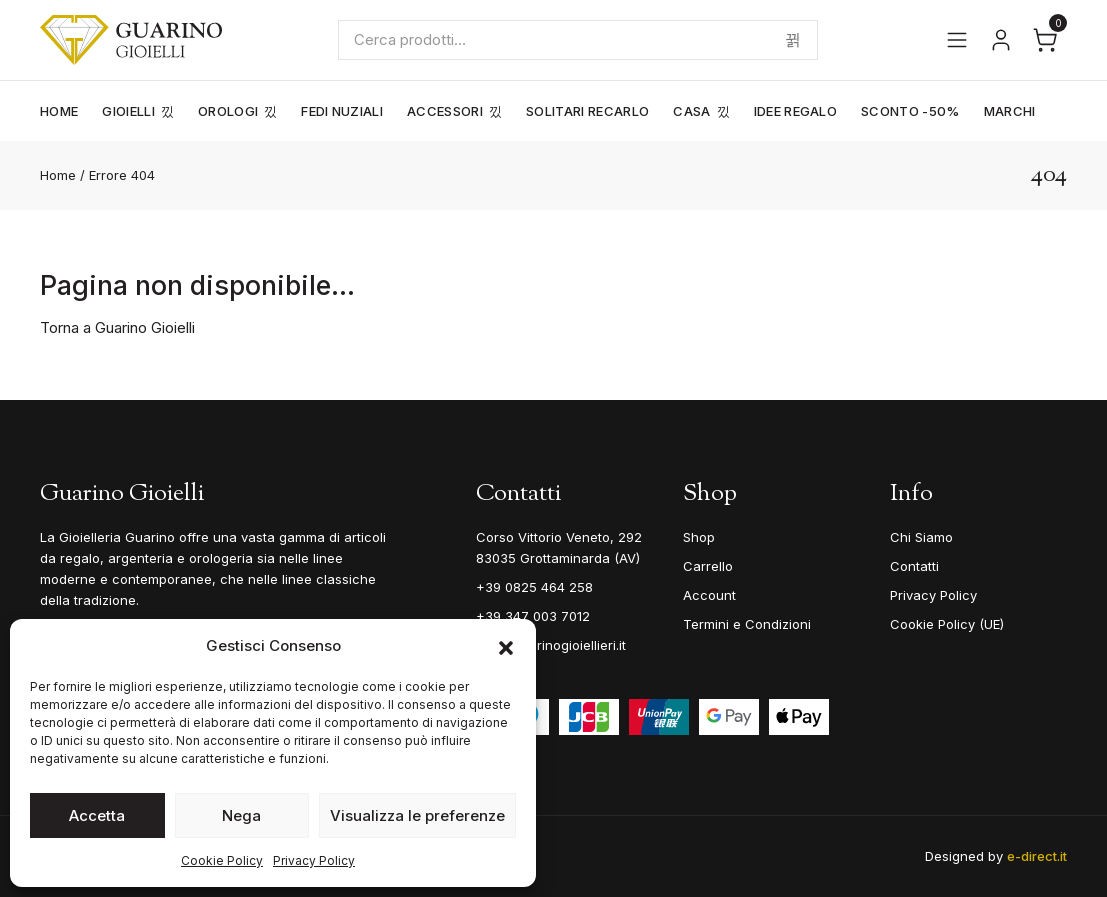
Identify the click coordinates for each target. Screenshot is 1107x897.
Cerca (793, 40)
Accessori (445, 111)
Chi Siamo (921, 537)
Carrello (708, 566)
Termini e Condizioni (747, 624)
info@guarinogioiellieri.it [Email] (551, 645)
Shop (699, 537)
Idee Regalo (796, 111)
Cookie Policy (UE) (947, 624)
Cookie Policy (222, 860)
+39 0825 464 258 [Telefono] (534, 587)
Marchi (1010, 111)
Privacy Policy (314, 860)
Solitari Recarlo (587, 111)
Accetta (97, 815)
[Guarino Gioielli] (131, 40)
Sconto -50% (910, 111)
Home (59, 111)
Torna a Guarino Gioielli (117, 327)
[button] (506, 646)
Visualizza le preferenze (417, 815)
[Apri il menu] (957, 40)
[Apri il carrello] (1045, 40)
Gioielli (128, 111)
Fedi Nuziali (342, 111)
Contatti (914, 566)
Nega (241, 815)
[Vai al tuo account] (1001, 40)
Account (709, 595)
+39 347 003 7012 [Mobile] (533, 616)
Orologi (228, 111)
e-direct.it (1037, 856)
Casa (691, 111)
